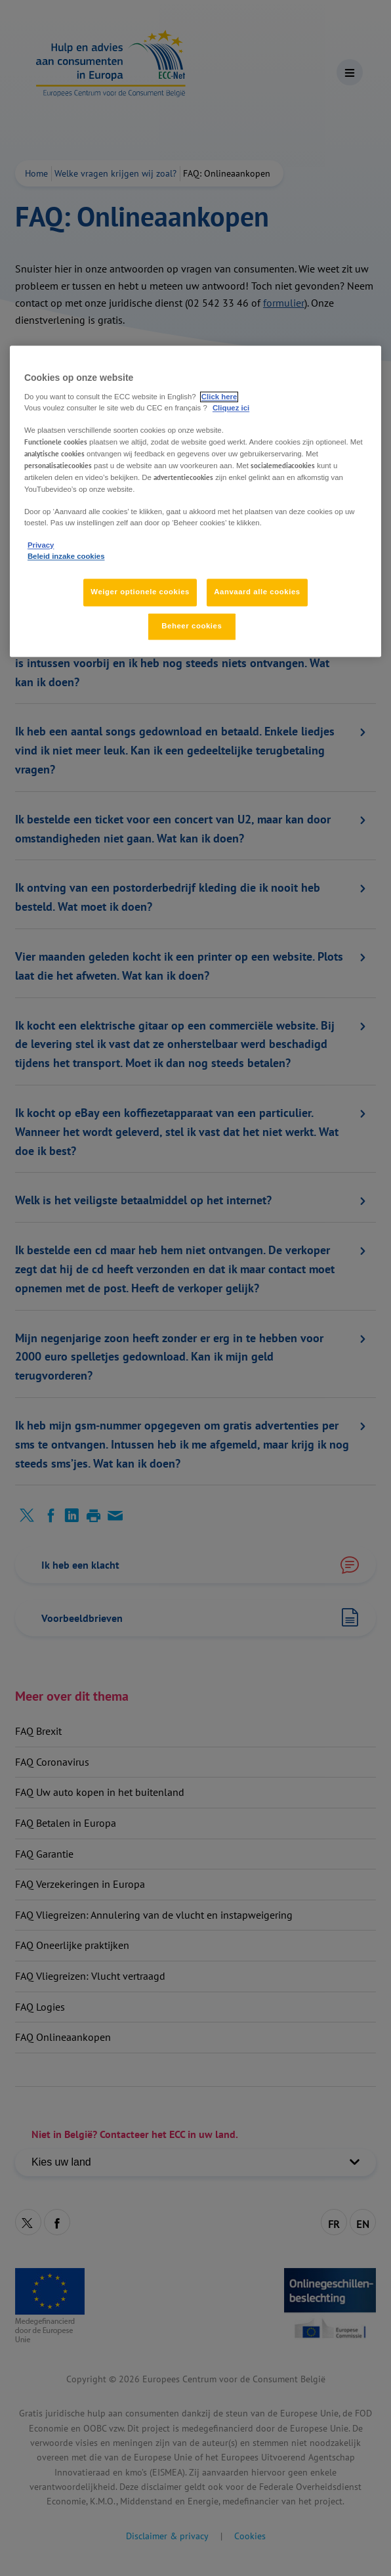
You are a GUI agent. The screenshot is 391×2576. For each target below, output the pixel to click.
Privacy (41, 545)
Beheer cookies (191, 626)
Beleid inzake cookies (66, 556)
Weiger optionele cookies (140, 592)
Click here (219, 397)
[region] (195, 501)
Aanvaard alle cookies (257, 592)
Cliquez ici (231, 408)
